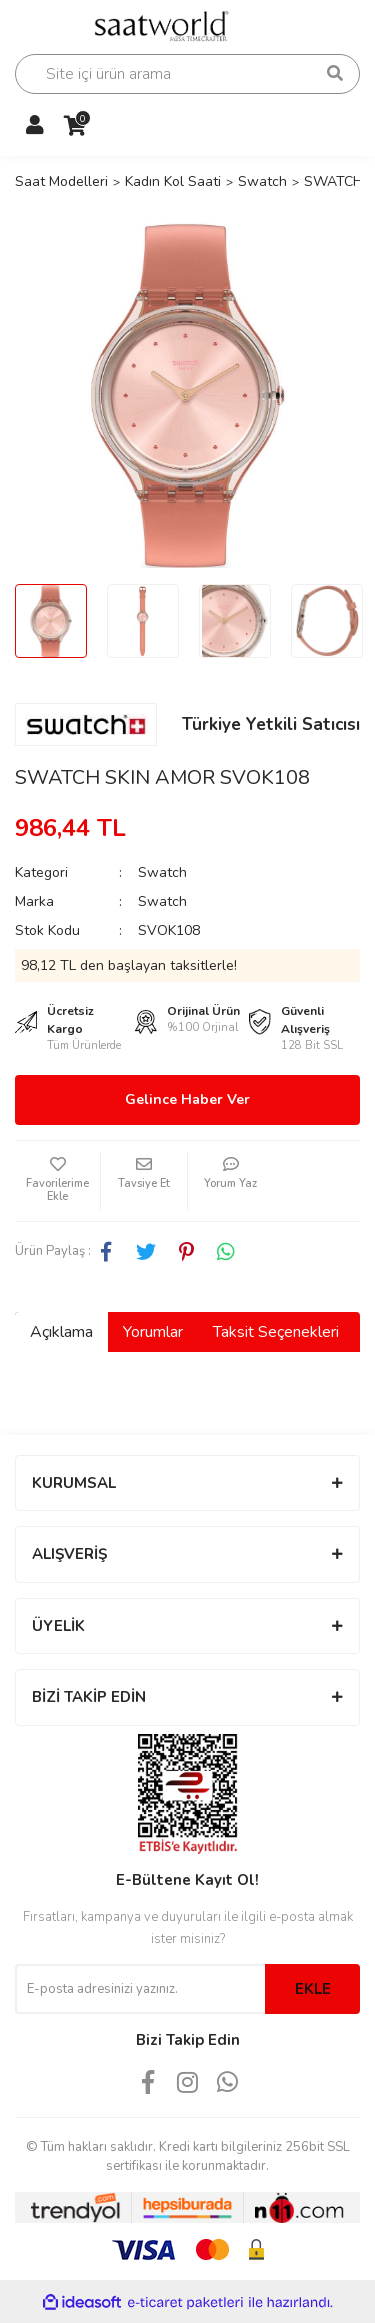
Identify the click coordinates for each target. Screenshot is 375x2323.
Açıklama (61, 1332)
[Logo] (169, 24)
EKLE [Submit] (313, 1989)
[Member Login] (35, 126)
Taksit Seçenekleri (276, 1332)
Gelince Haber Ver (187, 1099)
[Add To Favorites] (57, 1181)
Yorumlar (153, 1332)
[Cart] (75, 126)
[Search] (187, 74)
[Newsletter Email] (140, 1989)
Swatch (162, 872)
